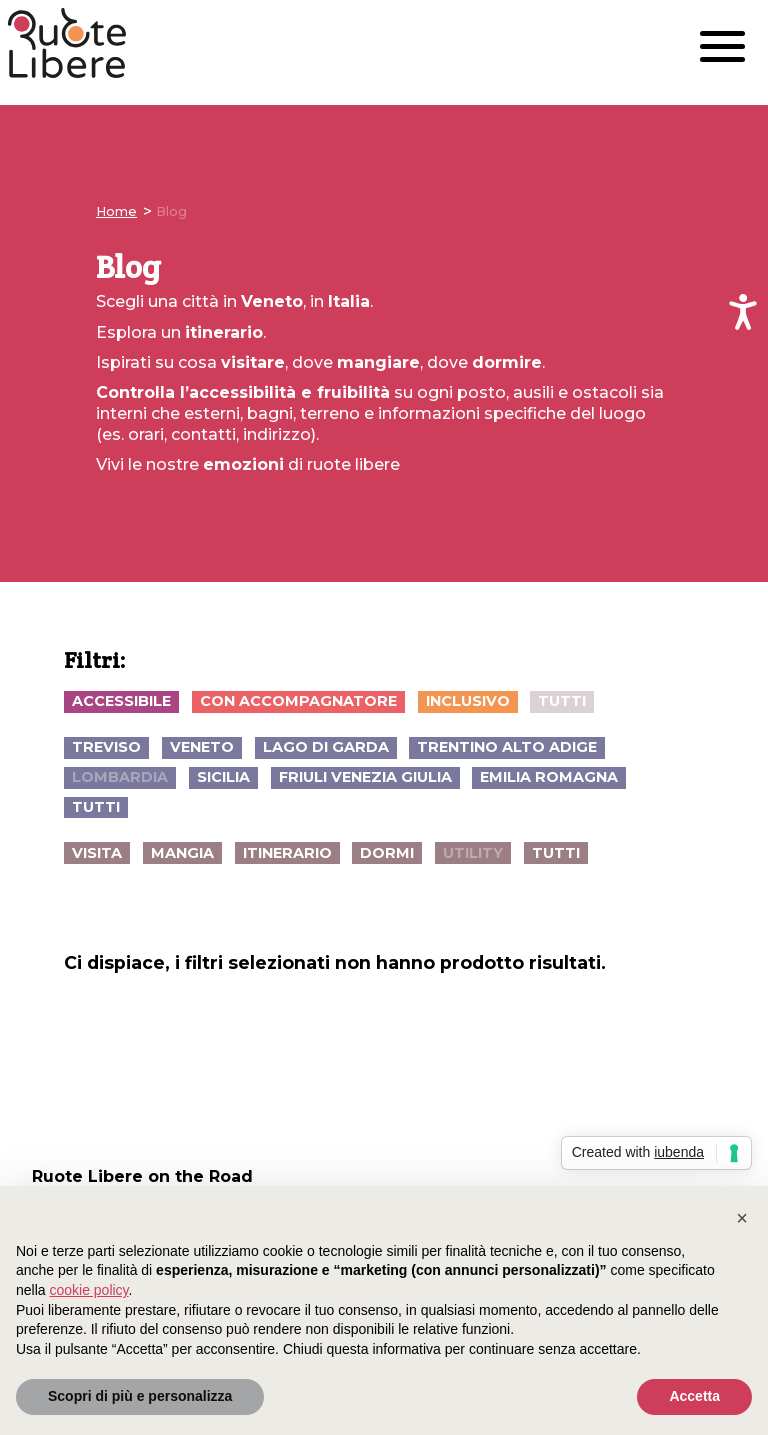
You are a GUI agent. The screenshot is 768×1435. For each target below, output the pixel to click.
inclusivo (468, 701)
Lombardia (120, 777)
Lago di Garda (326, 747)
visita (97, 853)
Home (116, 211)
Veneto (202, 747)
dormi (387, 853)
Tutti (562, 701)
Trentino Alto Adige (507, 747)
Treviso (106, 747)
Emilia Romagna (549, 777)
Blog (171, 211)
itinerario (287, 853)
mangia (182, 853)
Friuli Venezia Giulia (365, 777)
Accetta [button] (694, 1396)
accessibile (121, 701)
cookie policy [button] (88, 1290)
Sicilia (223, 777)
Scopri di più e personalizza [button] (140, 1396)
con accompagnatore (298, 701)
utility (473, 853)
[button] (742, 1218)
